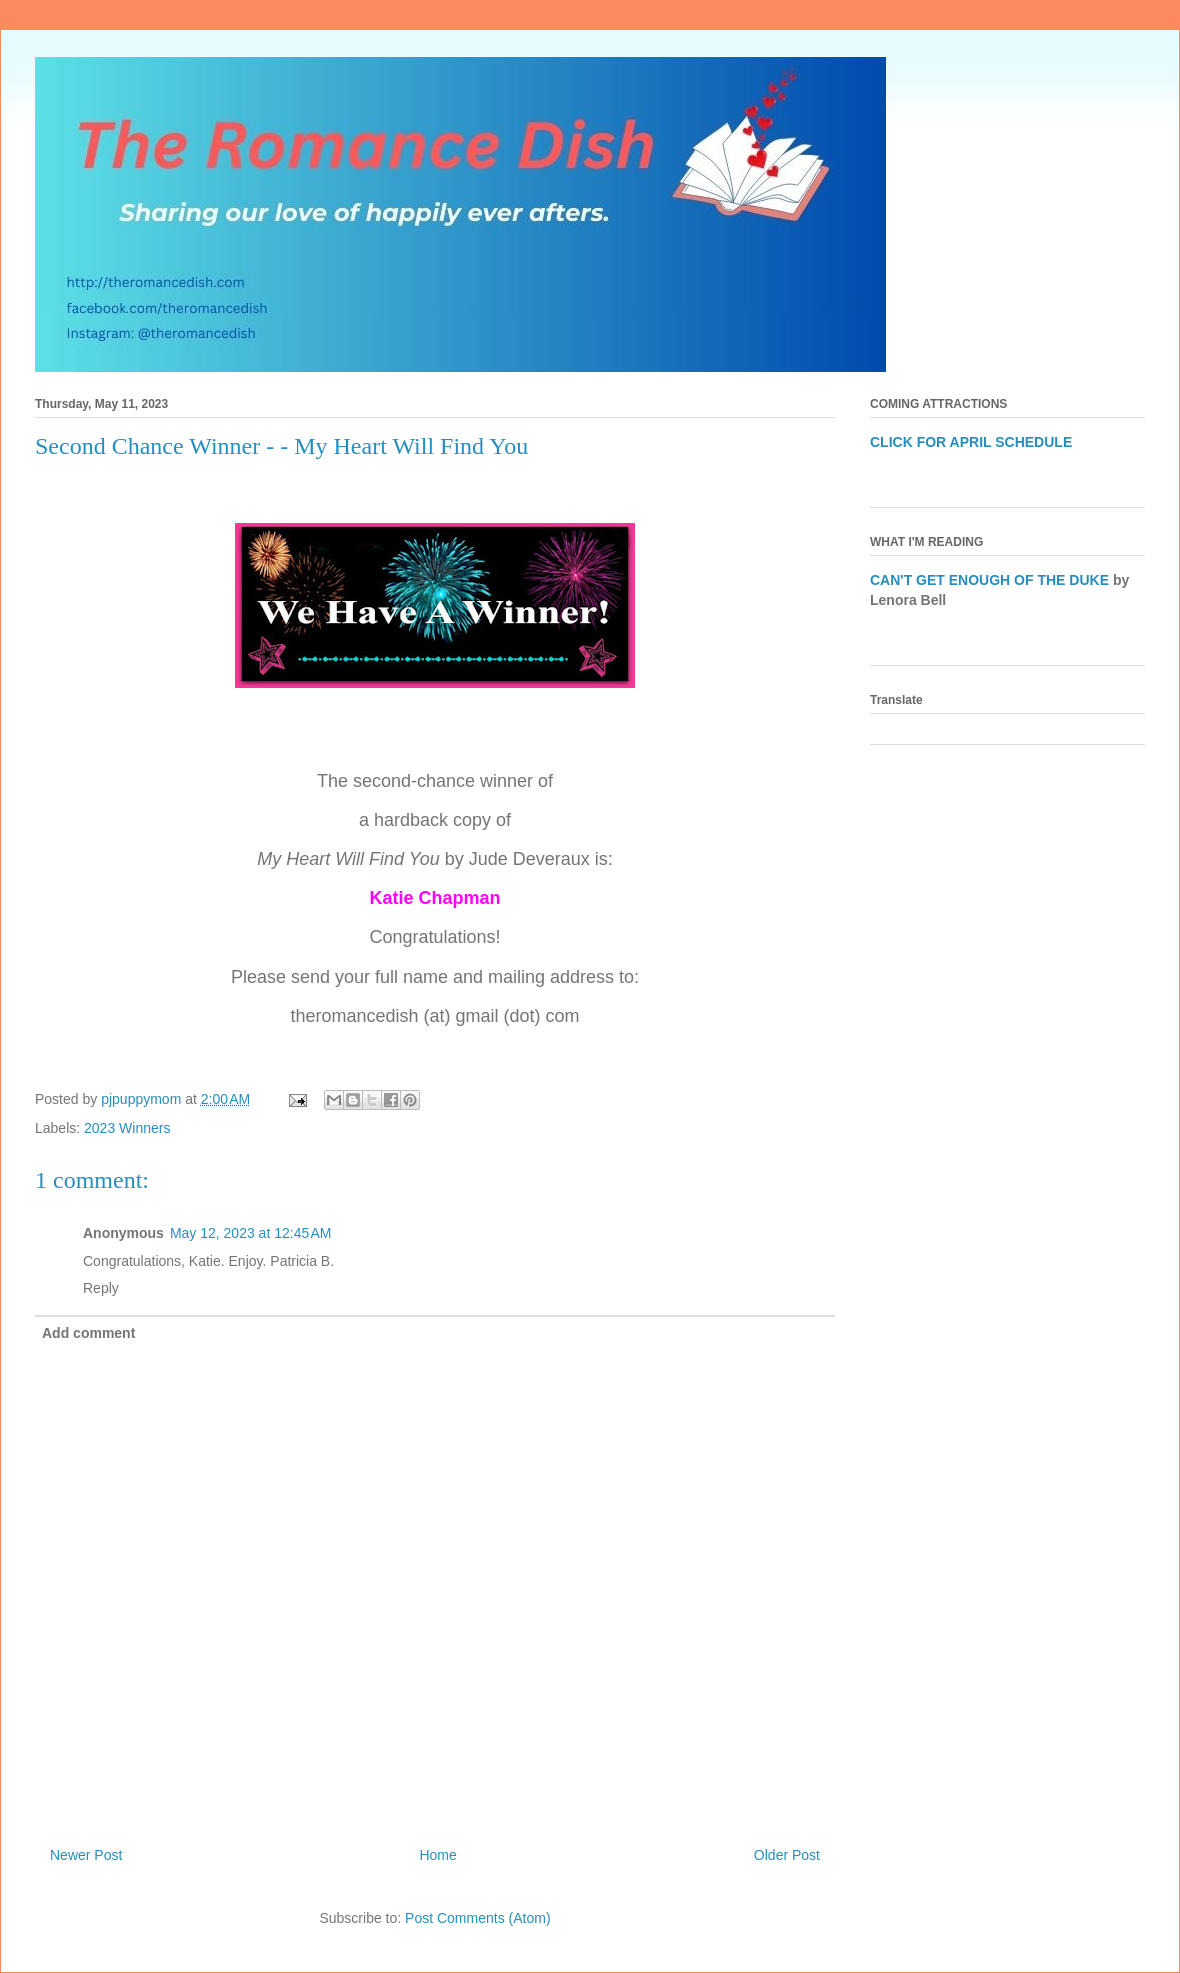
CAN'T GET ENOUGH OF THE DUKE (989, 580)
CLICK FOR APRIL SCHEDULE (971, 442)
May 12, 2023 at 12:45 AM (251, 1233)
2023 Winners (127, 1128)
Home (437, 1855)
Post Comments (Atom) (477, 1918)
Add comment (88, 1333)
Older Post (787, 1855)
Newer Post (86, 1855)
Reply (101, 1288)
